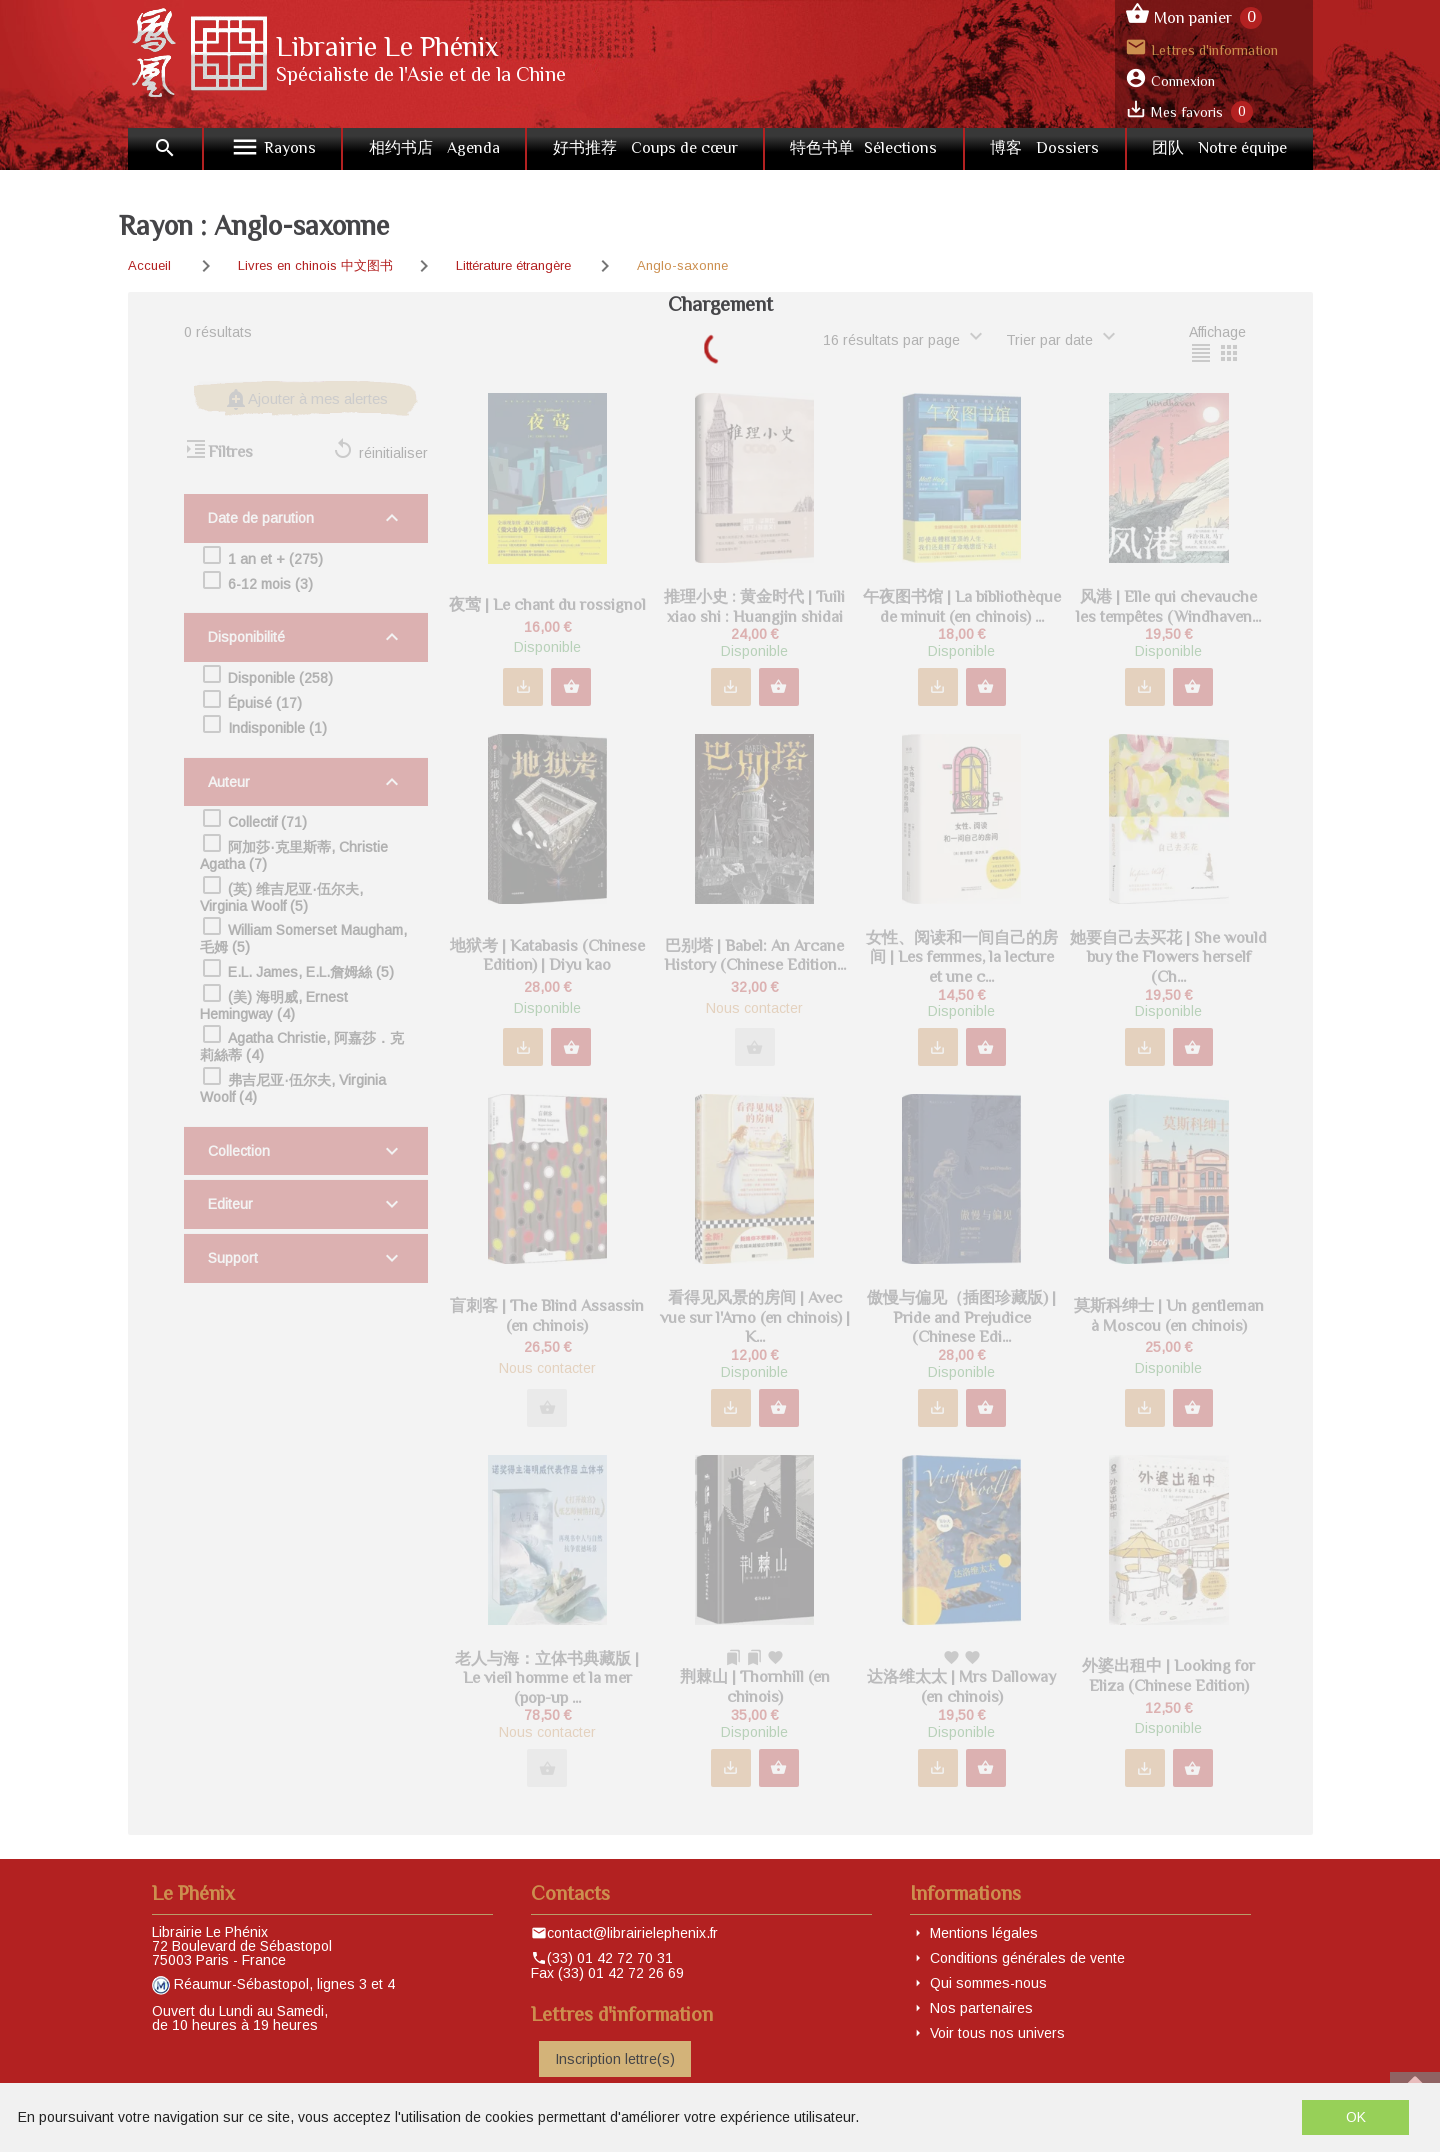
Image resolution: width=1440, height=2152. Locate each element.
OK (1356, 2117)
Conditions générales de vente (1027, 1958)
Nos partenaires (981, 2008)
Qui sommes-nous (988, 1983)
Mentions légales (984, 1933)
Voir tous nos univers (997, 2033)
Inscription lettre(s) (615, 2059)
